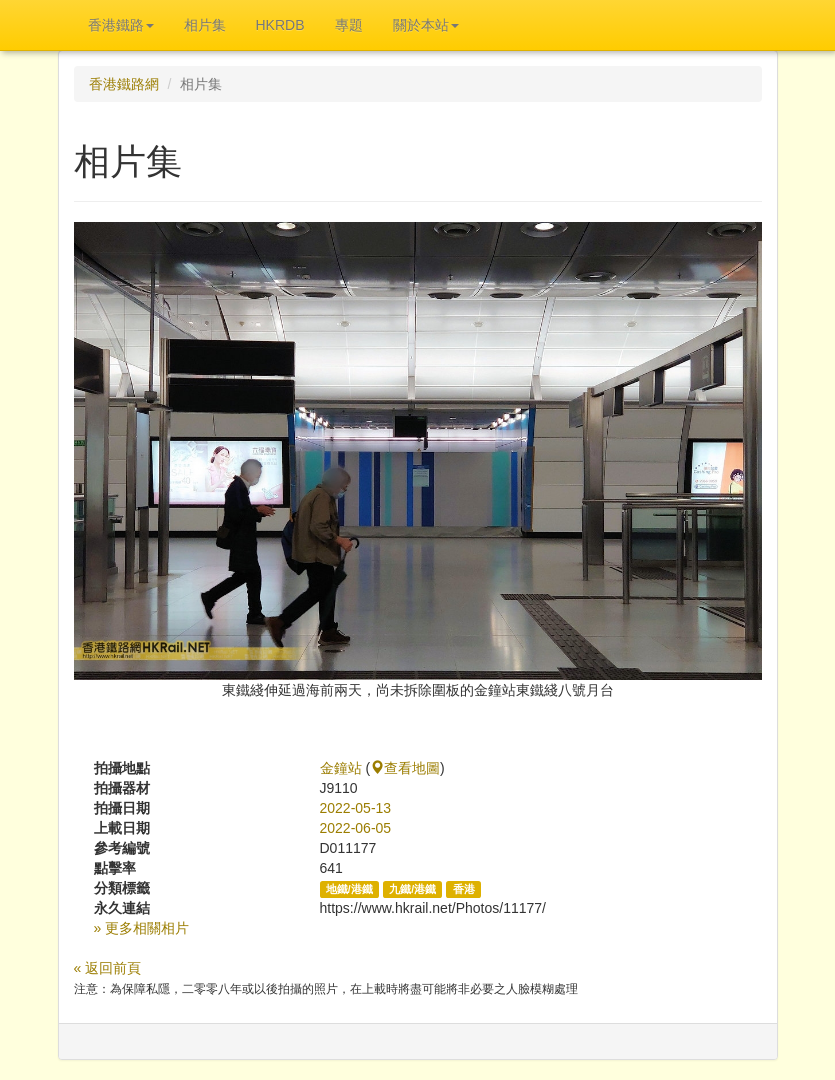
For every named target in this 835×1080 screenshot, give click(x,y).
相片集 (205, 25)
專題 (349, 25)
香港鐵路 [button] (121, 25)
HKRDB (280, 25)
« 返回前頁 (108, 968)
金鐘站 (341, 768)
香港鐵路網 (124, 84)
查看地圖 (405, 768)
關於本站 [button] (426, 25)
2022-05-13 (356, 808)
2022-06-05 (356, 828)
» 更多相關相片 (142, 928)
